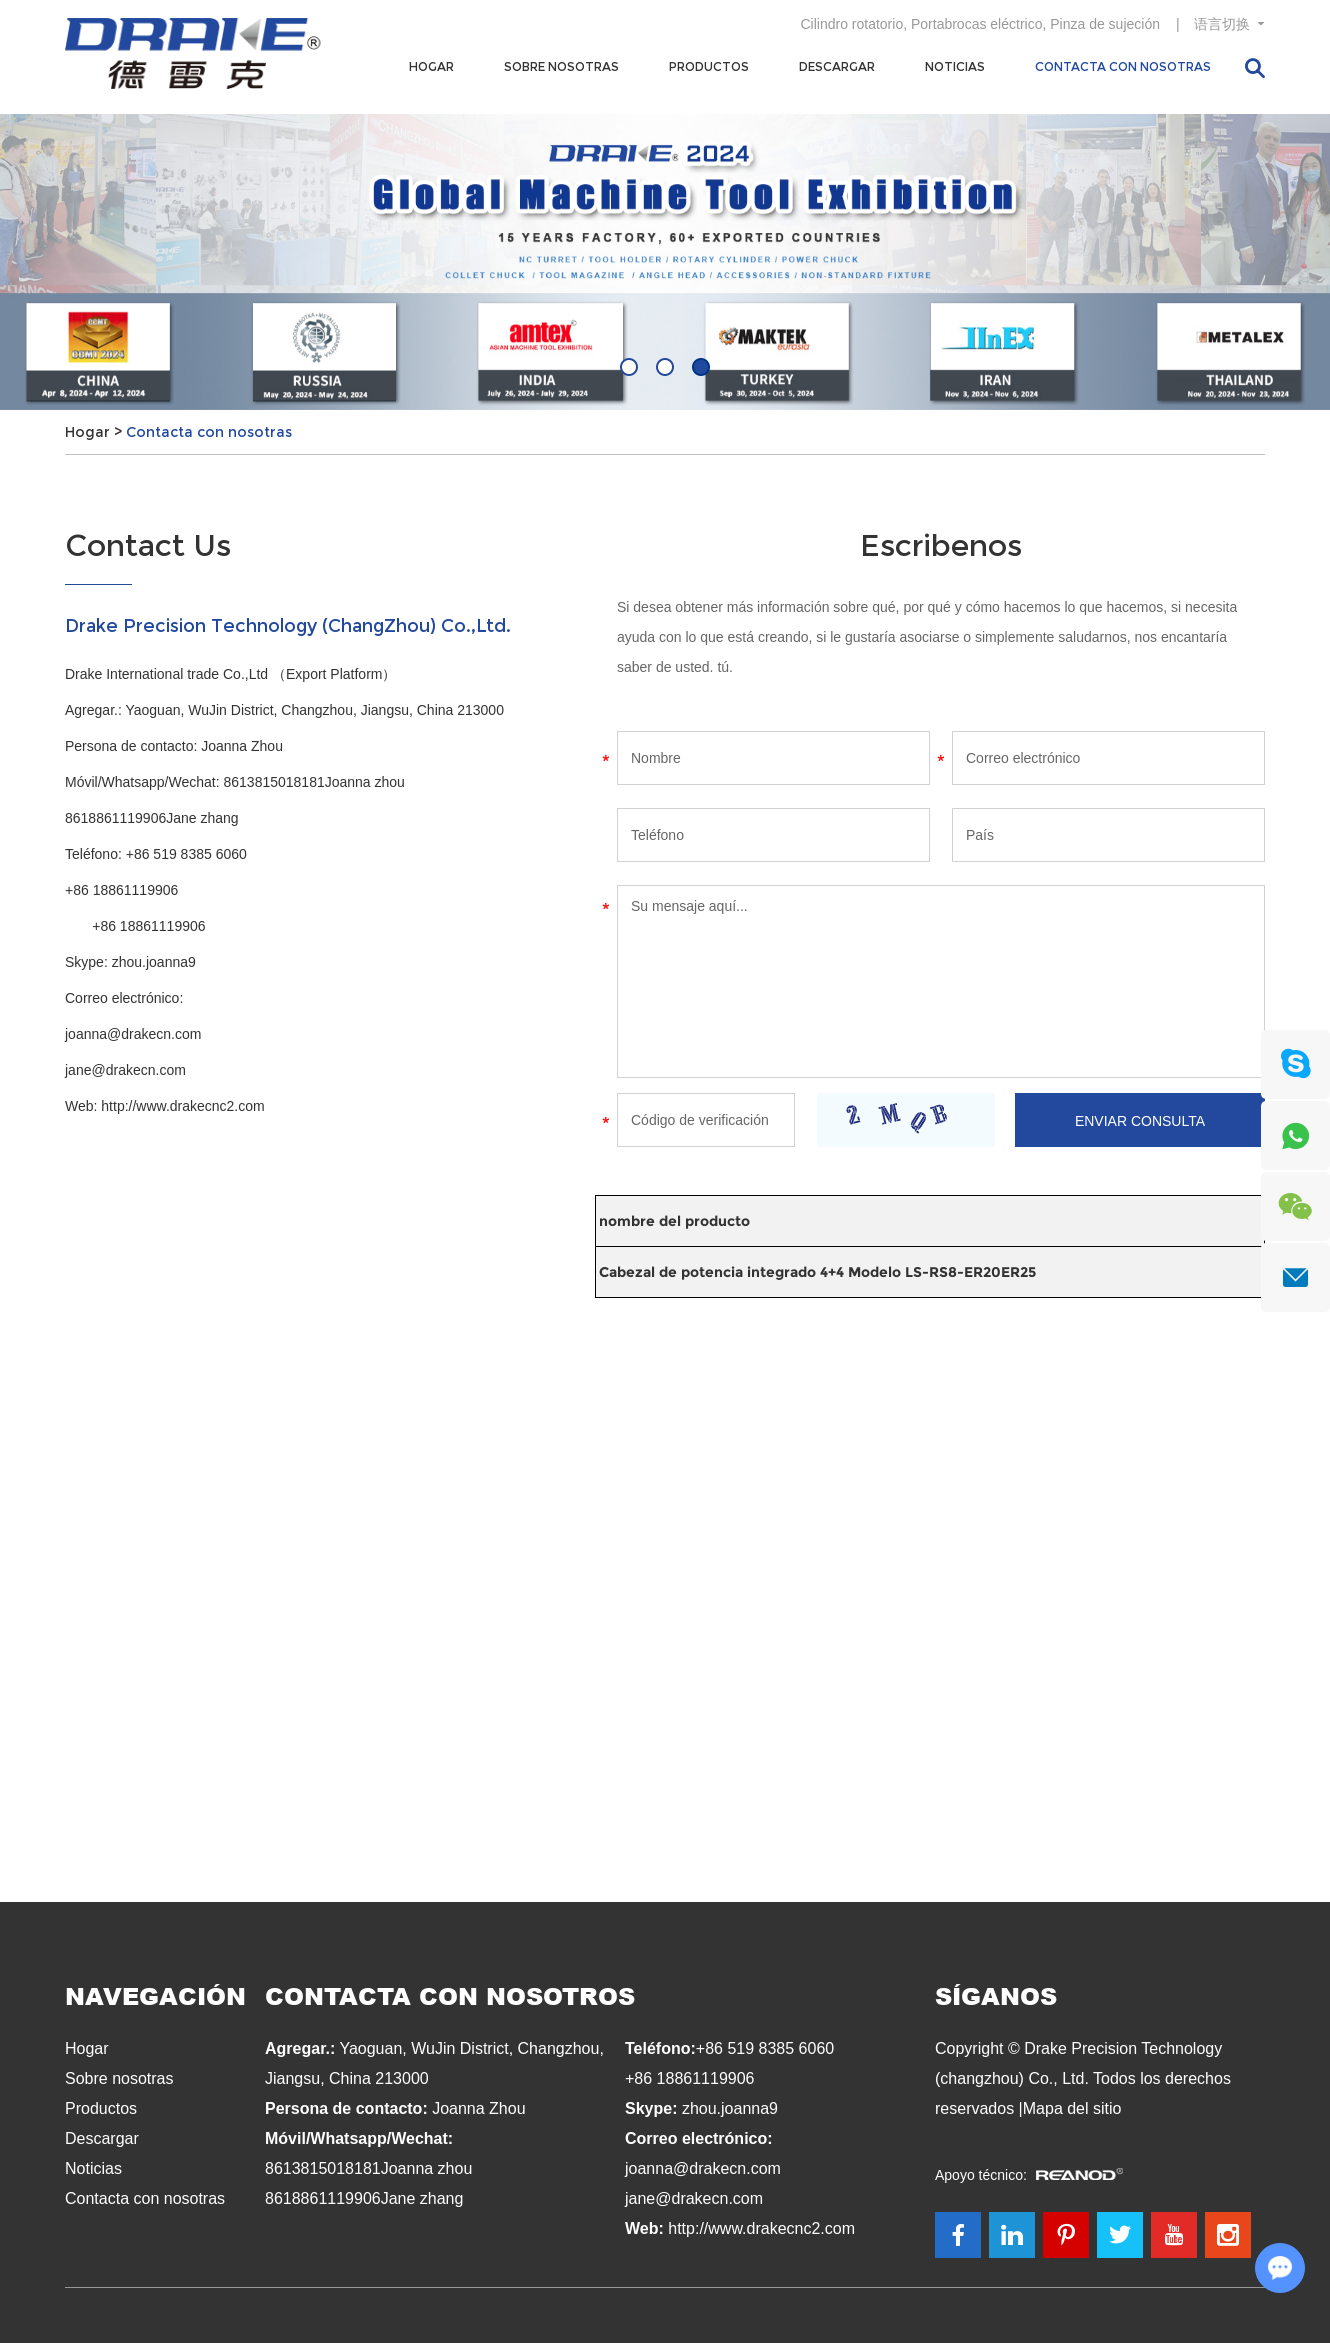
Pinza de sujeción (1105, 24)
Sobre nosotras (561, 66)
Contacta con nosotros (450, 1995)
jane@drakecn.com (125, 1070)
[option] (665, 262)
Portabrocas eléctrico (977, 24)
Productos (709, 66)
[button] (629, 367)
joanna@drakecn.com (133, 1034)
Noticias (955, 66)
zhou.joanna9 (154, 962)
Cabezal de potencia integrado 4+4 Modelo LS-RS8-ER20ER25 (817, 1272)
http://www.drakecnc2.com (182, 1106)
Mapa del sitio (1072, 2108)
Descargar (837, 66)
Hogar (431, 66)
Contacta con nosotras (1123, 66)
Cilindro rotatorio (851, 24)
